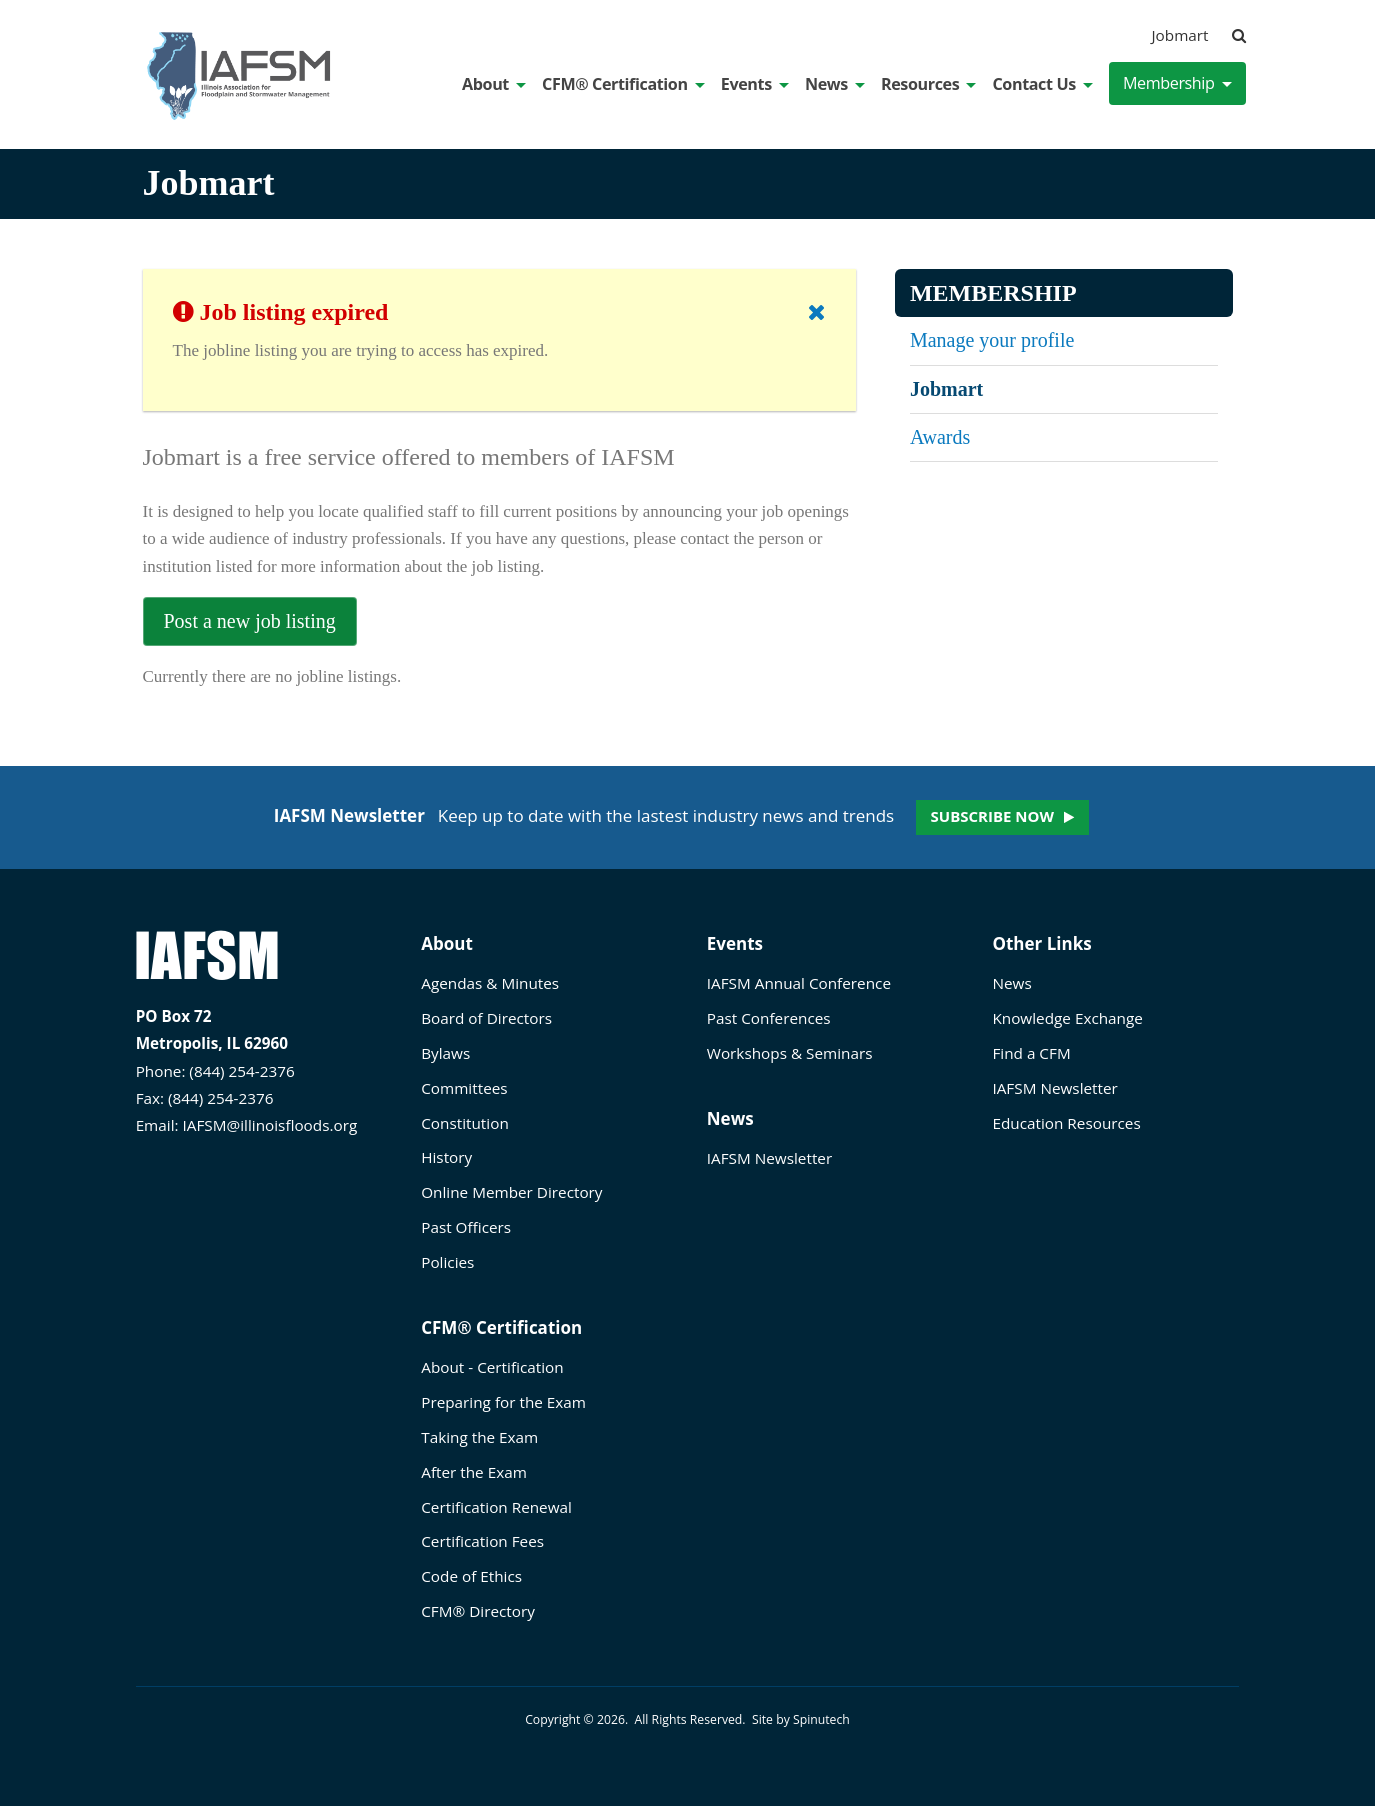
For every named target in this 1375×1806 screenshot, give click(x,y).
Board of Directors (486, 1018)
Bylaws (445, 1053)
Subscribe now (992, 816)
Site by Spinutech (801, 1719)
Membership (1177, 83)
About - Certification (492, 1367)
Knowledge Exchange (1067, 1018)
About (494, 84)
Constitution (465, 1123)
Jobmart (1180, 35)
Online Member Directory (511, 1192)
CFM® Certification (623, 84)
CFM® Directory (478, 1611)
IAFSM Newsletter (769, 1158)
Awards (940, 437)
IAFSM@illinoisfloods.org (270, 1125)
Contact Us (1042, 84)
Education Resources (1066, 1123)
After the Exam (474, 1472)
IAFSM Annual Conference (799, 983)
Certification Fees (482, 1541)
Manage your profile (992, 340)
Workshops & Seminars (790, 1053)
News (835, 84)
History (446, 1157)
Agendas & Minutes (490, 983)
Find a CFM (1031, 1053)
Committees (464, 1088)
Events (755, 84)
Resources (928, 84)
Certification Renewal (496, 1507)
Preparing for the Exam (503, 1402)
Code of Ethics (471, 1576)
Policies (447, 1262)
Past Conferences (769, 1018)
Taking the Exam (479, 1437)
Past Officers (466, 1227)
